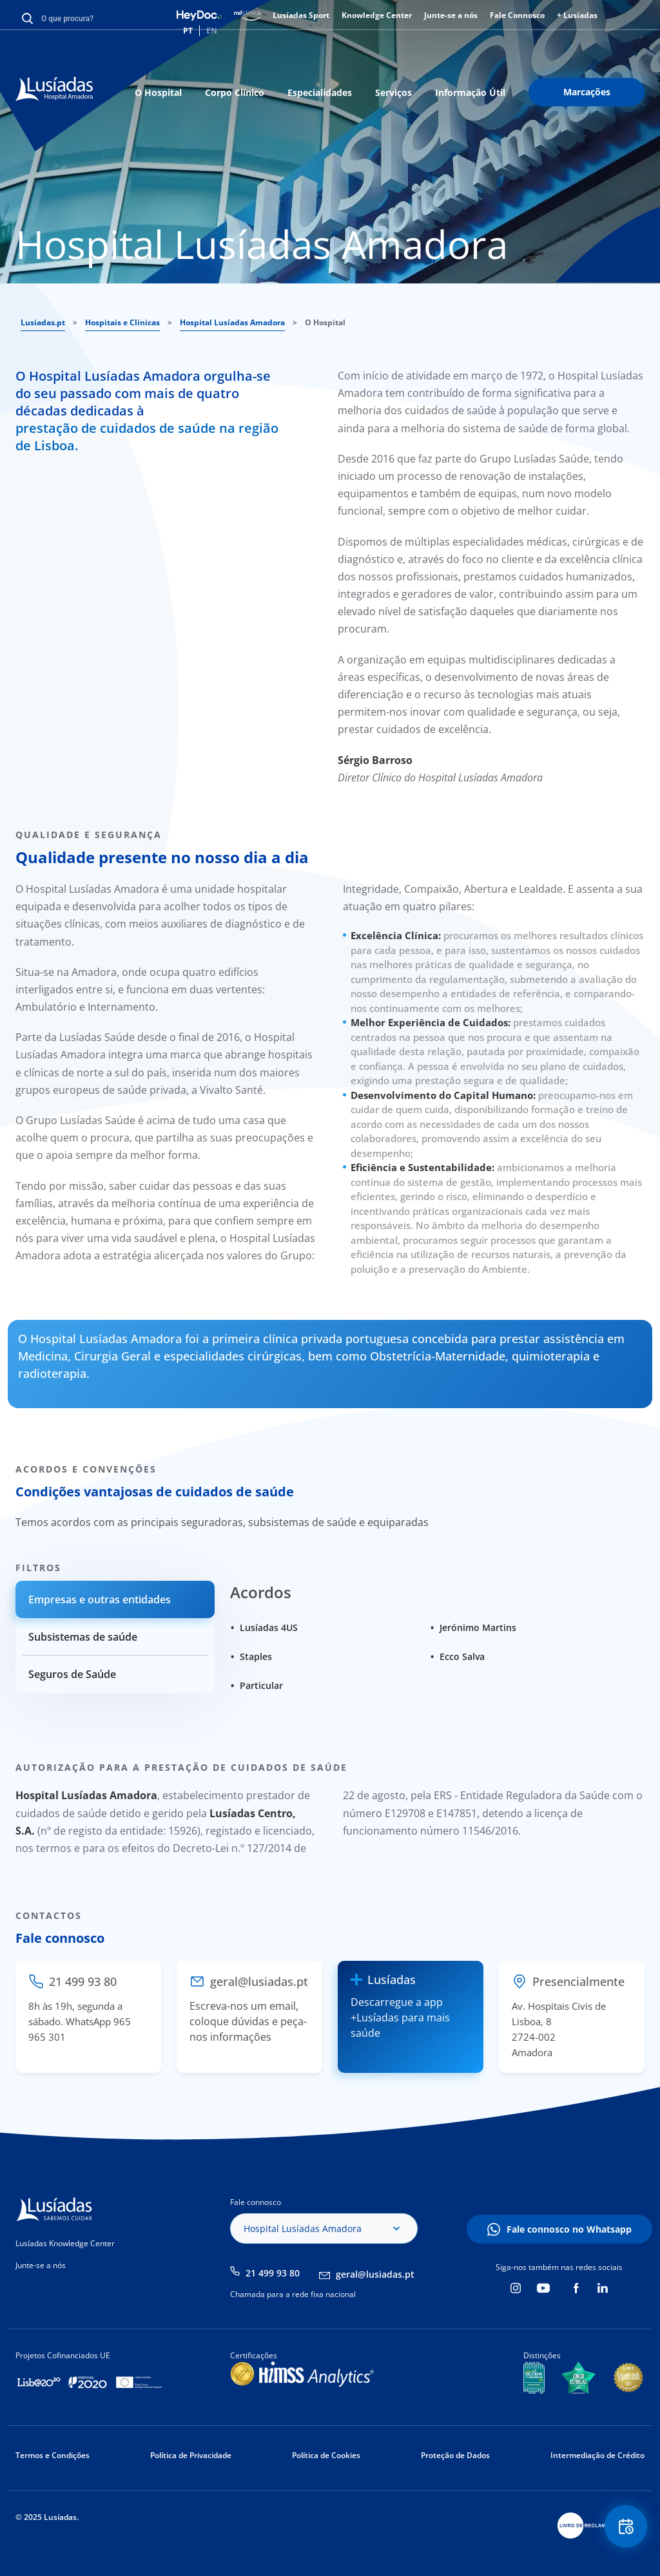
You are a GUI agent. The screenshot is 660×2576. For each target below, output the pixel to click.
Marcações (586, 92)
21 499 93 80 (273, 2273)
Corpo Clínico (234, 92)
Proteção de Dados (455, 2455)
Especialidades (319, 92)
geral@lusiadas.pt (375, 2274)
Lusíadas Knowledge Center (65, 2243)
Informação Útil (470, 92)
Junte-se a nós (451, 15)
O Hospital (158, 92)
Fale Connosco (517, 15)
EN (211, 30)
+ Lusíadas (577, 15)
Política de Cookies (326, 2455)
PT (188, 30)
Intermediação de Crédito (597, 2455)
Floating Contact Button (624, 2528)
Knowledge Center (377, 15)
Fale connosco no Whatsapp (569, 2229)
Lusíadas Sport (301, 15)
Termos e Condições (52, 2455)
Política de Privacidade (190, 2455)
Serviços (393, 92)
